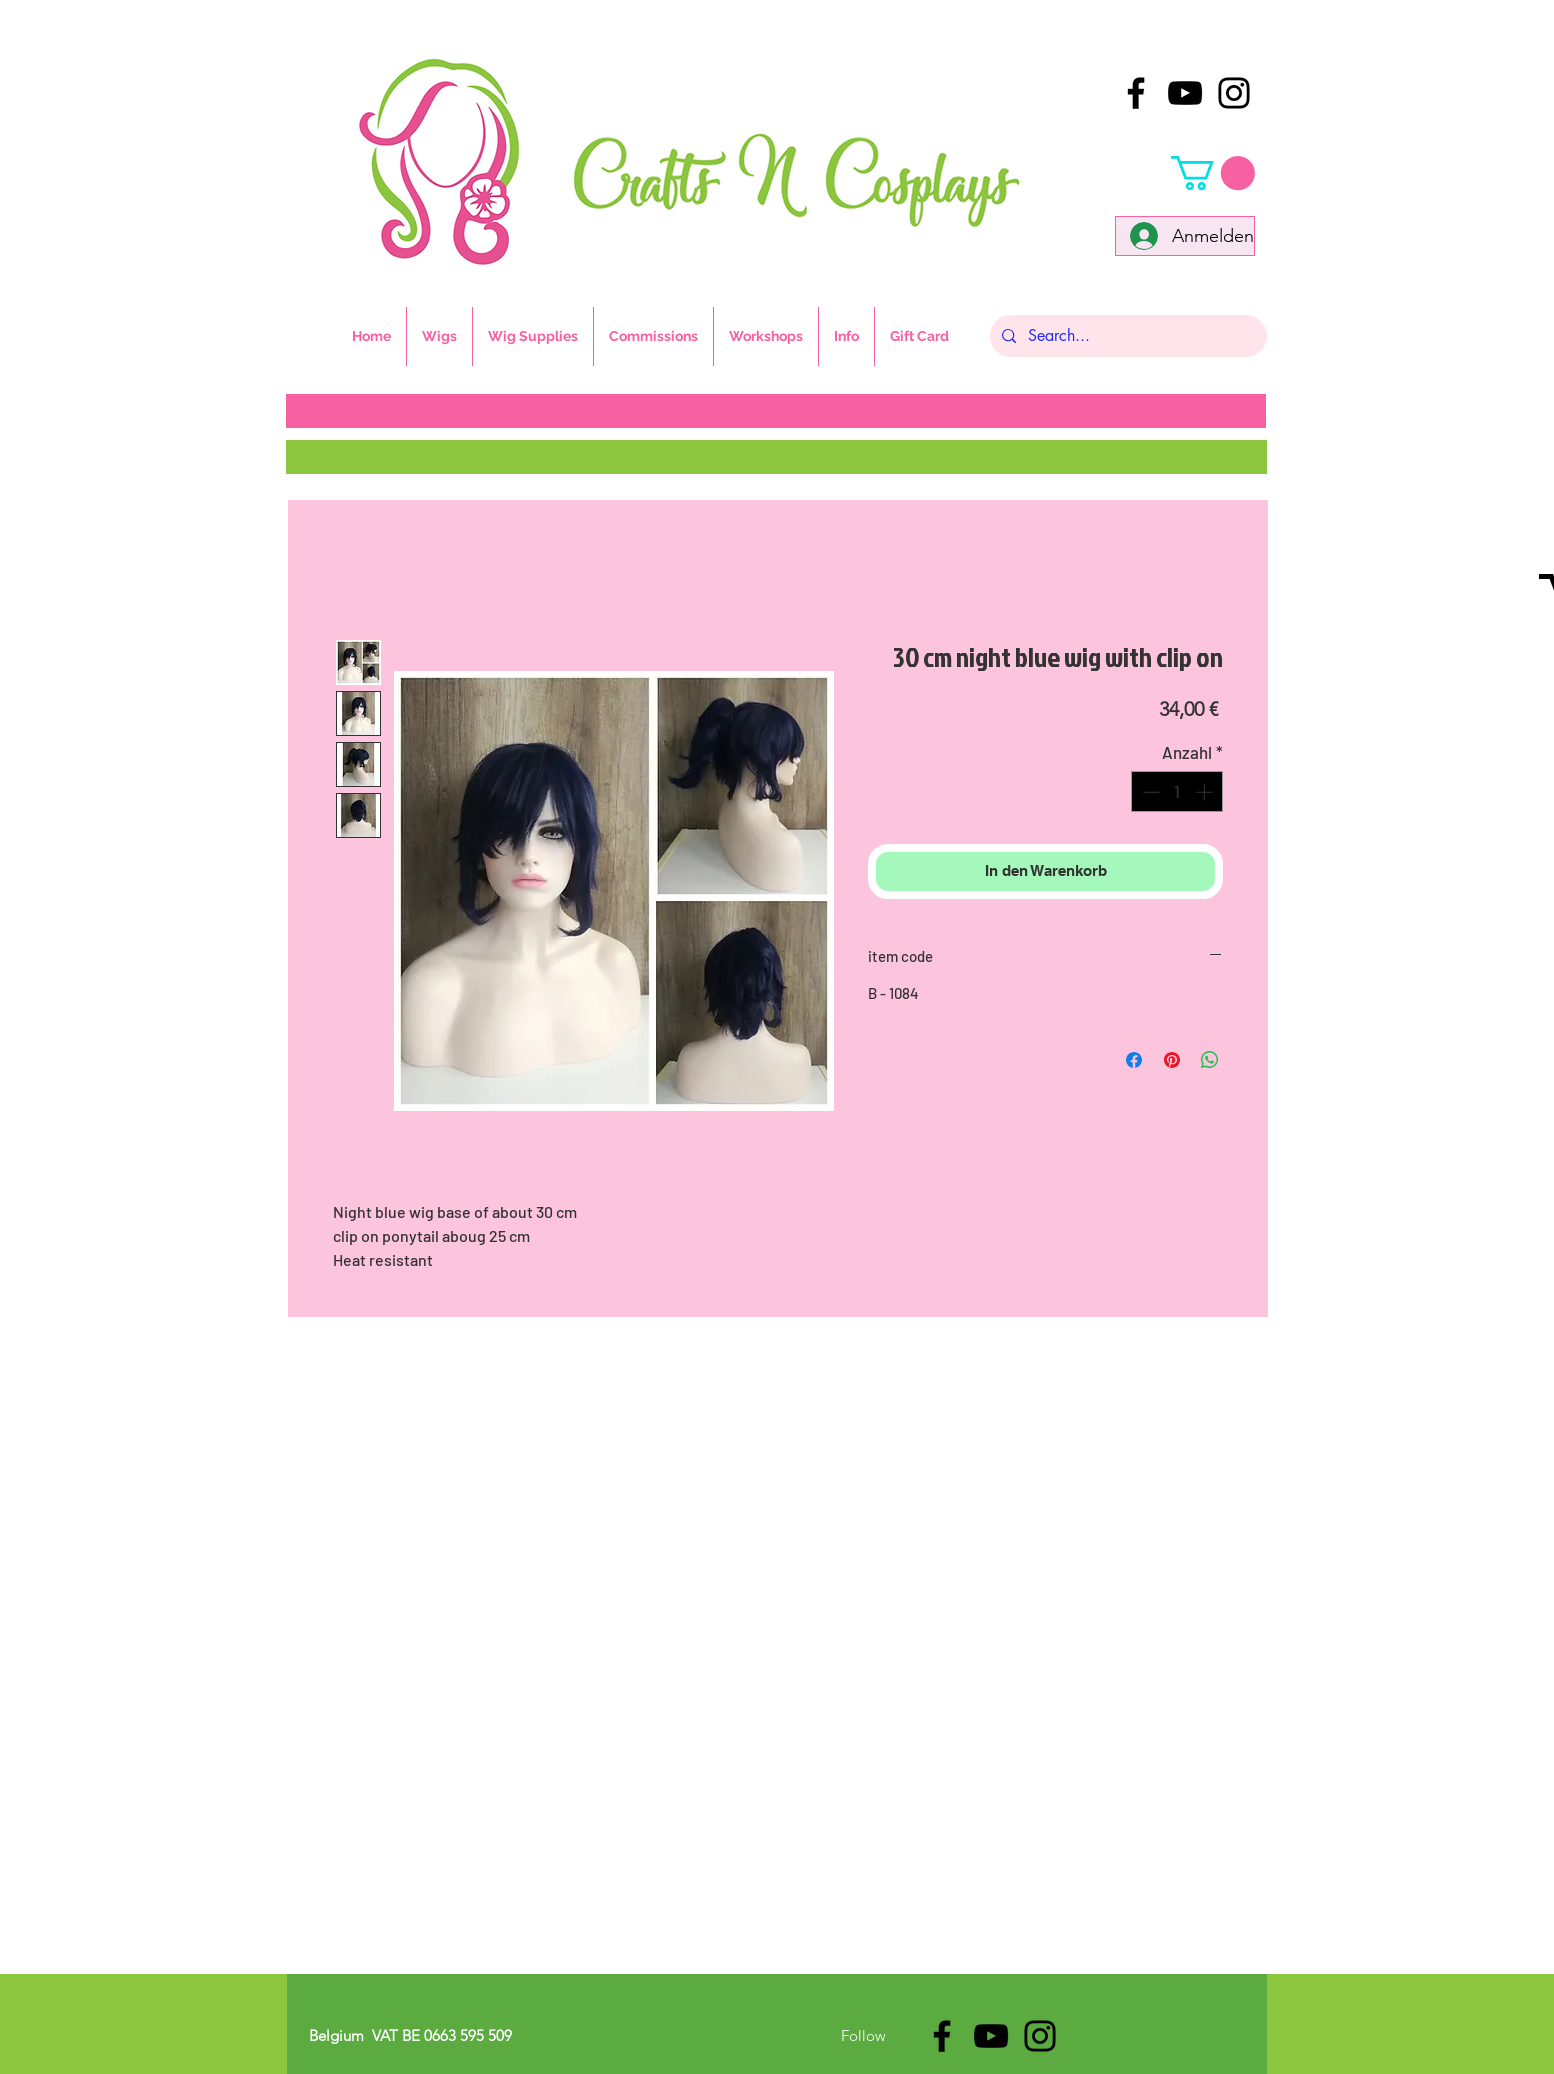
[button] (1213, 173)
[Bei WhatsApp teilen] (1210, 1060)
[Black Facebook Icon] (1136, 93)
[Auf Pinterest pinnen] (1172, 1060)
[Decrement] (1149, 792)
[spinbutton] (1177, 792)
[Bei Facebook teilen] (1134, 1060)
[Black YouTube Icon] (1185, 93)
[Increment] (1206, 792)
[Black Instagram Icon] (1234, 93)
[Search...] (1126, 336)
